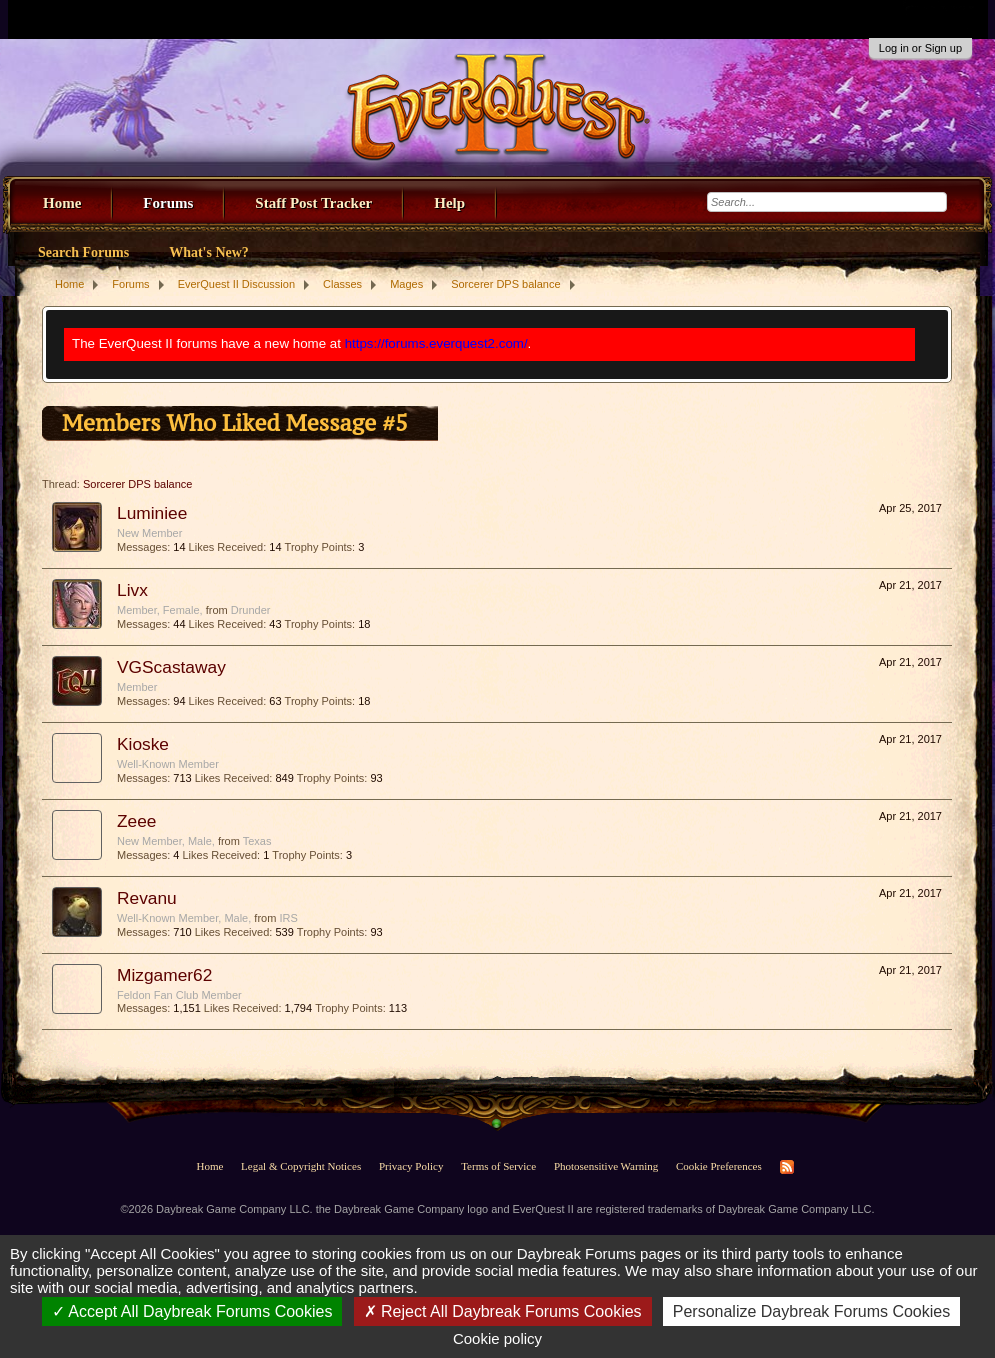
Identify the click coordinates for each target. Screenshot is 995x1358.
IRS (288, 918)
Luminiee (152, 513)
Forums (168, 203)
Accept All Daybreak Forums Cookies (192, 1311)
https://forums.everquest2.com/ (436, 343)
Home (62, 203)
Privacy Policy (411, 1166)
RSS (787, 1167)
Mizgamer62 (164, 975)
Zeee (137, 821)
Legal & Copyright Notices (301, 1166)
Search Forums (83, 252)
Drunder (251, 610)
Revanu (147, 898)
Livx (132, 590)
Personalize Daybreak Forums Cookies (811, 1311)
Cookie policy (497, 1338)
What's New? (209, 252)
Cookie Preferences (719, 1166)
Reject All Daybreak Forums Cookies (503, 1311)
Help (449, 203)
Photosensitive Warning (606, 1166)
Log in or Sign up (920, 48)
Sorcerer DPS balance (137, 484)
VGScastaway (171, 667)
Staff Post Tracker (313, 203)
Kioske (143, 744)
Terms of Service (498, 1166)
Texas (257, 841)
